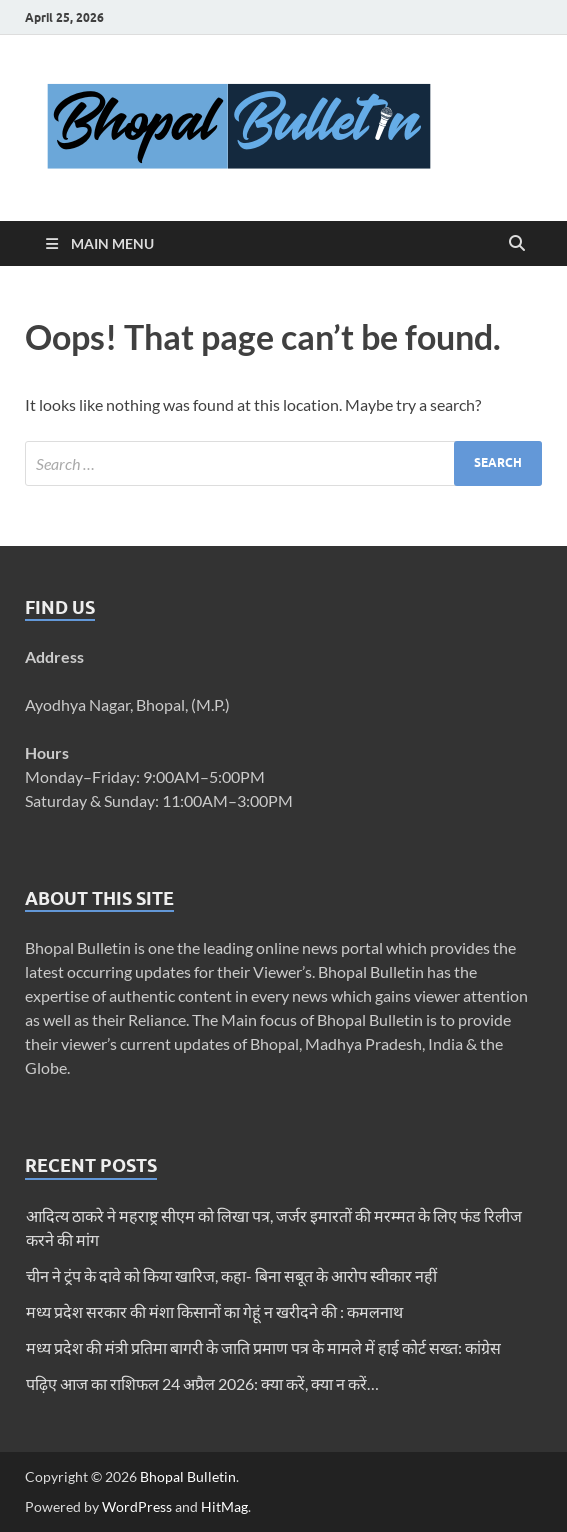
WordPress (137, 1506)
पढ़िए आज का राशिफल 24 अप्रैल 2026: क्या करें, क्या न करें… (202, 1383)
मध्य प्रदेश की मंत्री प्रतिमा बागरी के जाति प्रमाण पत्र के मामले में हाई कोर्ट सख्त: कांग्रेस (263, 1347)
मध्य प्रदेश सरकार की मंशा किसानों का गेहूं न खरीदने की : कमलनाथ (214, 1311)
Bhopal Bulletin (188, 1476)
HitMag (224, 1506)
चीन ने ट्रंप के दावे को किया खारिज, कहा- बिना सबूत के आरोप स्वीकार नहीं (231, 1275)
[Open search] (517, 244)
